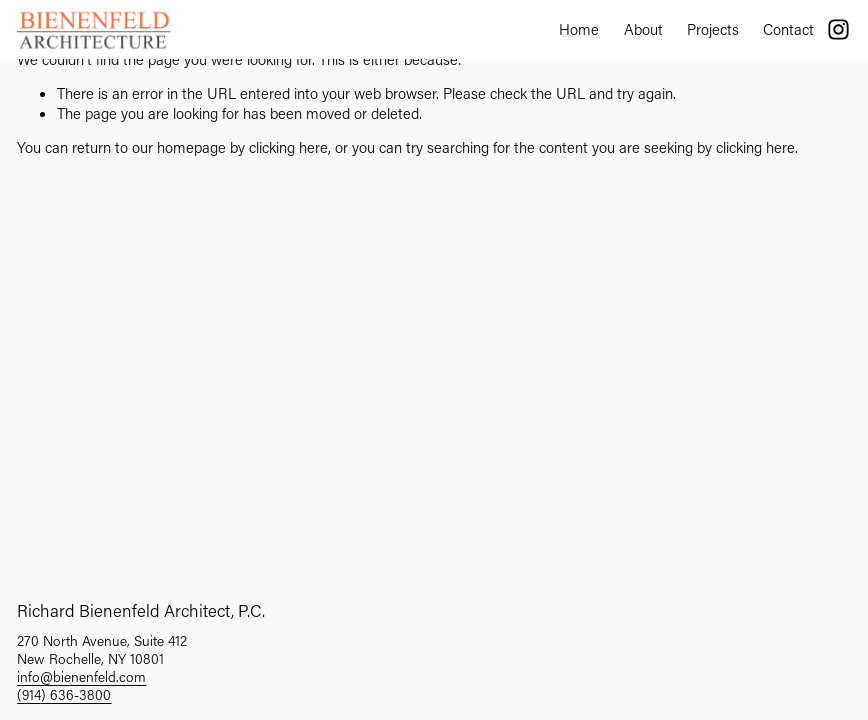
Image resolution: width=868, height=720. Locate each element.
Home (579, 29)
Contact (788, 29)
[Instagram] (838, 29)
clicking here (288, 147)
